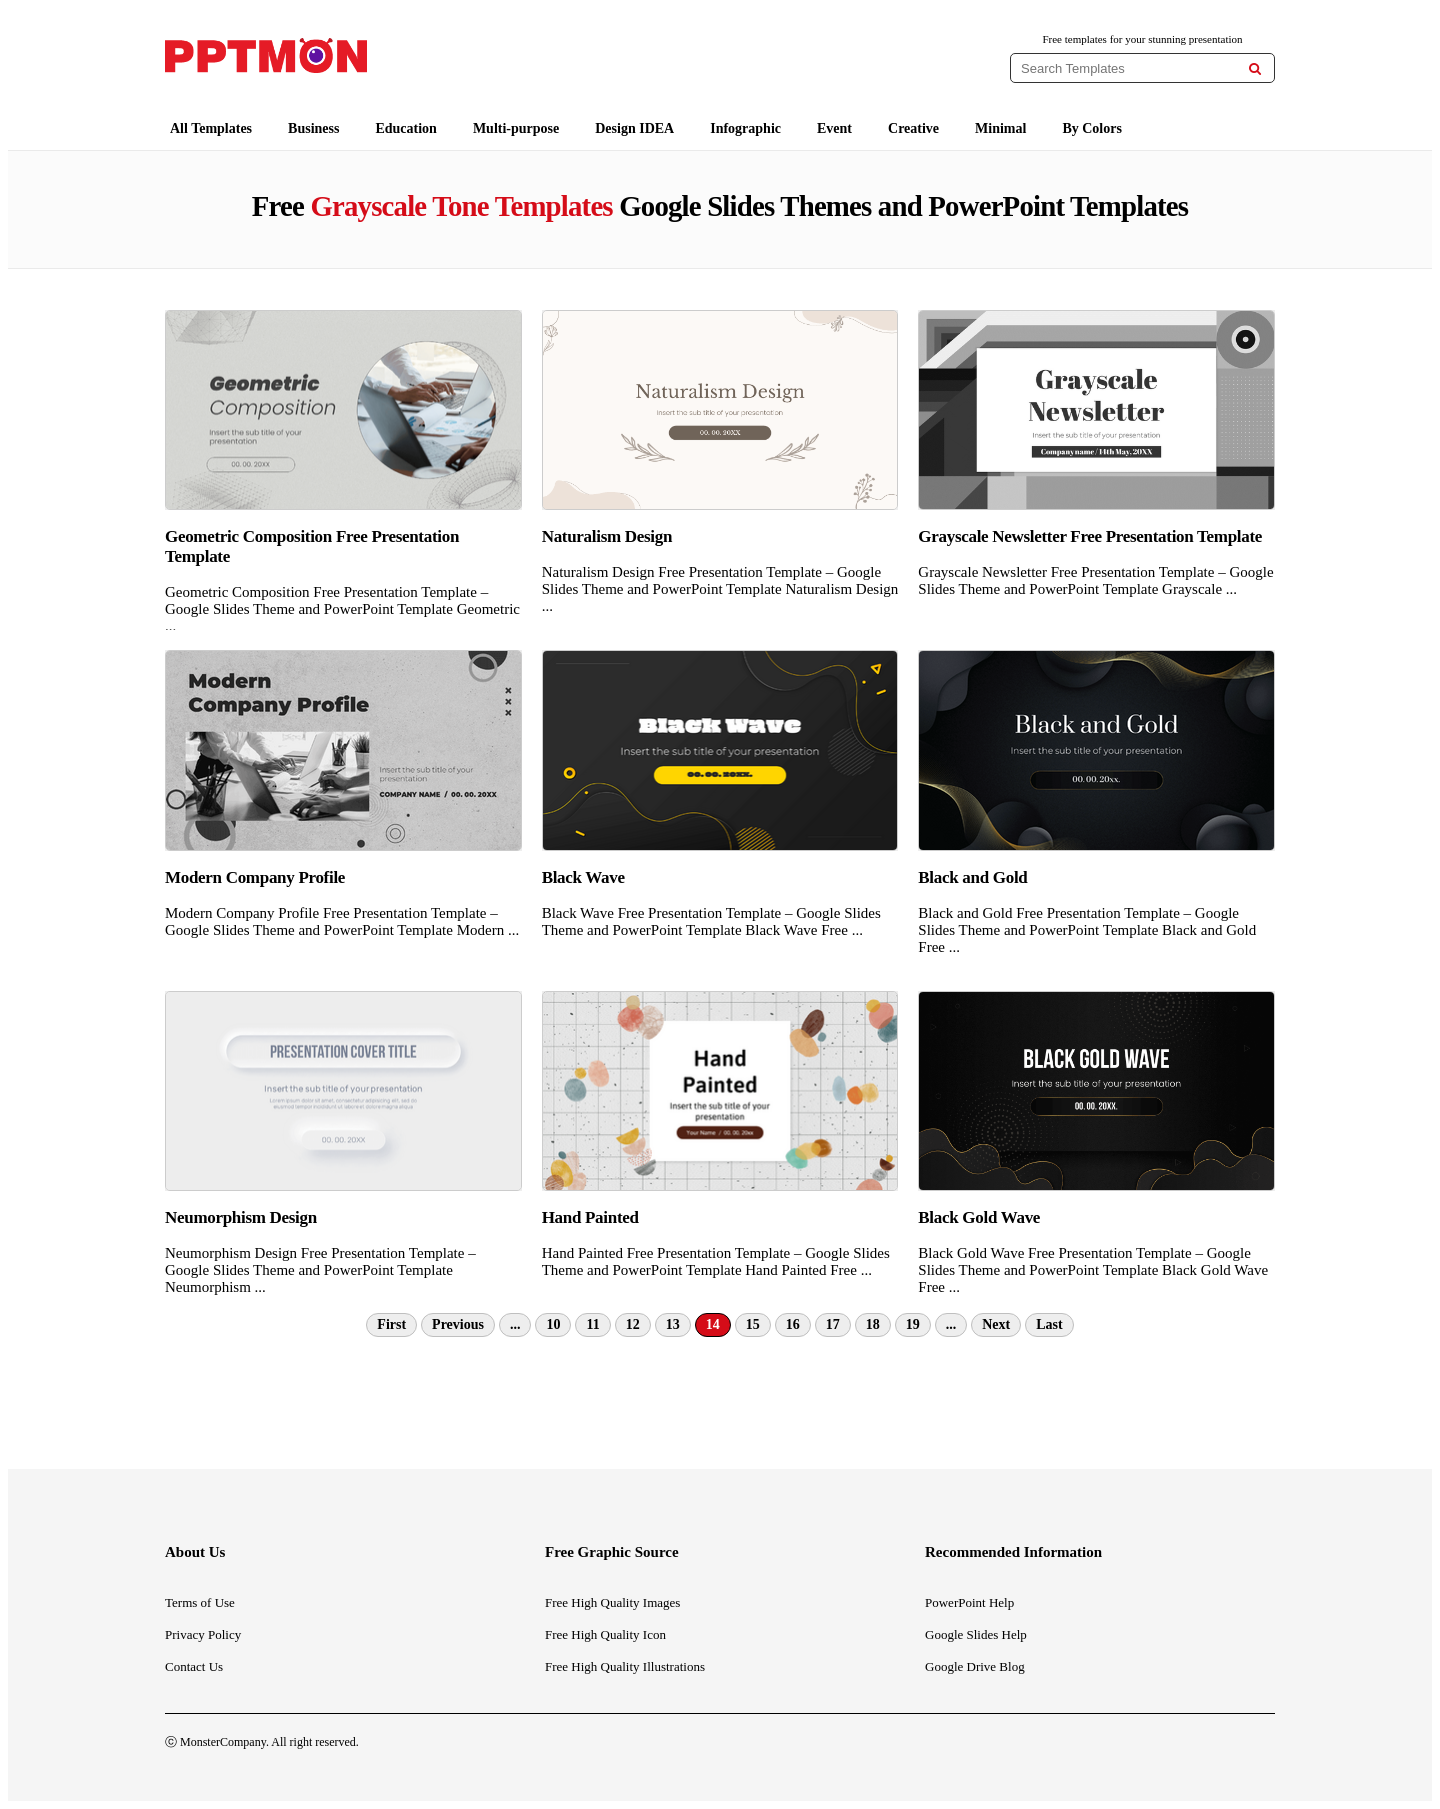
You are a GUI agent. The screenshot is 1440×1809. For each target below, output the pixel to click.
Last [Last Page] (1049, 1324)
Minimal (1000, 128)
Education (405, 128)
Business (313, 128)
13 (673, 1324)
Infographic (745, 128)
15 (753, 1324)
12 (633, 1324)
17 (833, 1324)
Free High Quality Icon (605, 1634)
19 (913, 1324)
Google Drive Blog (975, 1666)
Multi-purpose (516, 128)
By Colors (1092, 128)
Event (834, 128)
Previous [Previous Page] (458, 1324)
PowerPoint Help (969, 1602)
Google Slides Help (976, 1634)
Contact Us (194, 1666)
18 (873, 1324)
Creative (913, 128)
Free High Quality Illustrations (625, 1666)
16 (793, 1324)
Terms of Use (200, 1602)
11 (592, 1324)
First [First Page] (391, 1324)
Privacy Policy (203, 1634)
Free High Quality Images (612, 1602)
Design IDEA (634, 128)
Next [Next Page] (996, 1324)
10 (553, 1324)
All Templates (211, 128)
